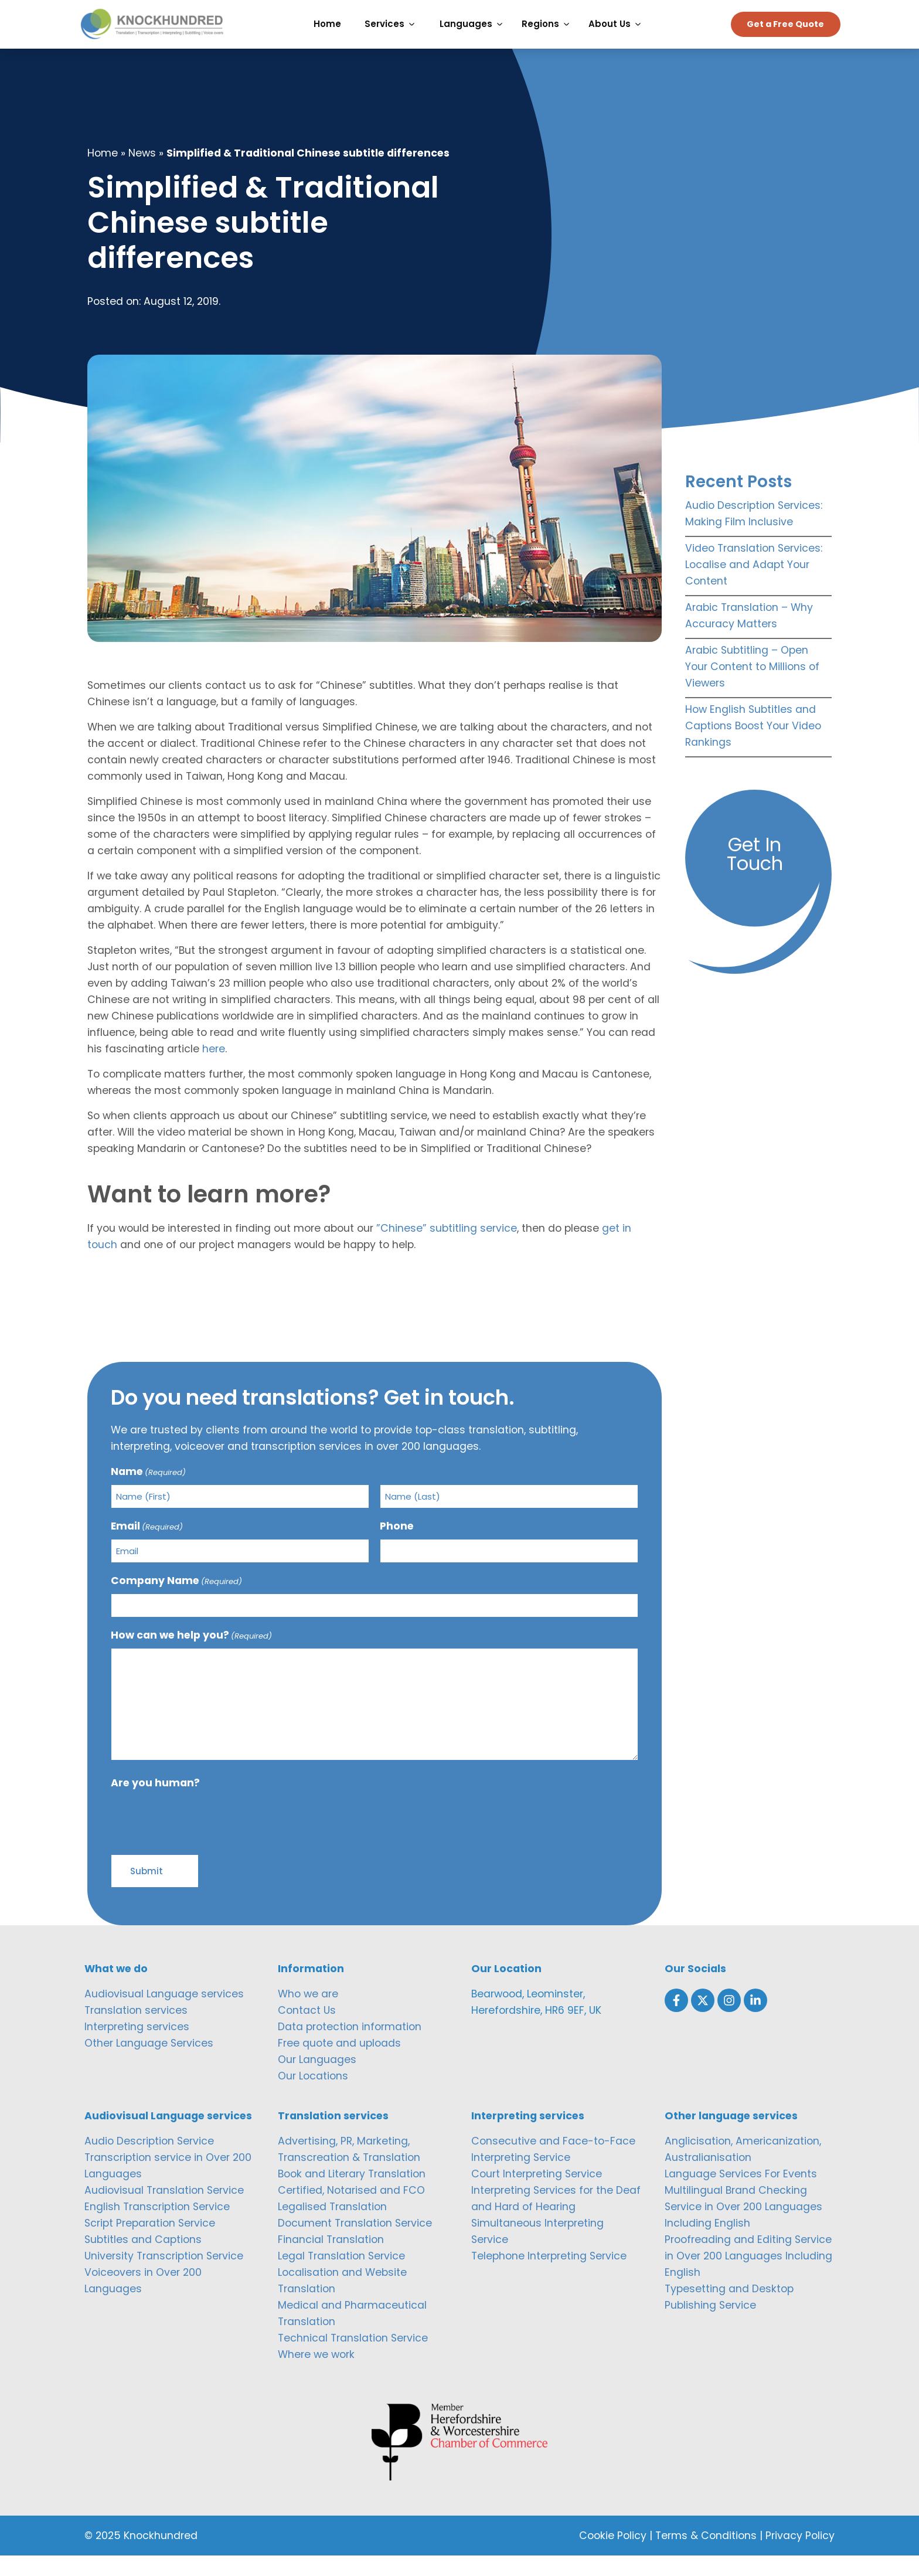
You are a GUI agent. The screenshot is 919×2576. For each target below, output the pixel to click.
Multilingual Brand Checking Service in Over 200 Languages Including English (743, 2227)
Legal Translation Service (341, 2277)
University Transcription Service (163, 2277)
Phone (397, 1547)
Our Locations (313, 2097)
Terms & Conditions (706, 2556)
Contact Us (307, 2031)
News (142, 174)
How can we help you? (191, 1656)
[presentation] (200, 1840)
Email (147, 1547)
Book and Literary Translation (352, 2195)
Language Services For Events (741, 2195)
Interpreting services (136, 2048)
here (213, 1070)
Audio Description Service (149, 2162)
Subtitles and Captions (143, 2261)
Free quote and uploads (339, 2064)
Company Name (176, 1602)
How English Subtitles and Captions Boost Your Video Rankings (753, 746)
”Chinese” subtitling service (446, 1249)
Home (102, 174)
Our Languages (317, 2081)
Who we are (308, 2015)
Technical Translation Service (353, 2359)
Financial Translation (331, 2261)
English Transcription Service (157, 2228)
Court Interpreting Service (536, 2195)
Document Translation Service (355, 2244)
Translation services (136, 2031)
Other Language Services (148, 2064)
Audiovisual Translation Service (164, 2211)
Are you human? (155, 1804)
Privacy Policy (800, 2556)
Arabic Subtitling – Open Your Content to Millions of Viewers (752, 687)
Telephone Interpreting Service (549, 2277)
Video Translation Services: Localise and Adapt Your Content (753, 585)
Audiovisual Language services (164, 2015)
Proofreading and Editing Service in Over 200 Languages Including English (748, 2277)
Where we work (316, 2375)
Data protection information (349, 2048)
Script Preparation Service (149, 2244)
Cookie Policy (612, 2556)
